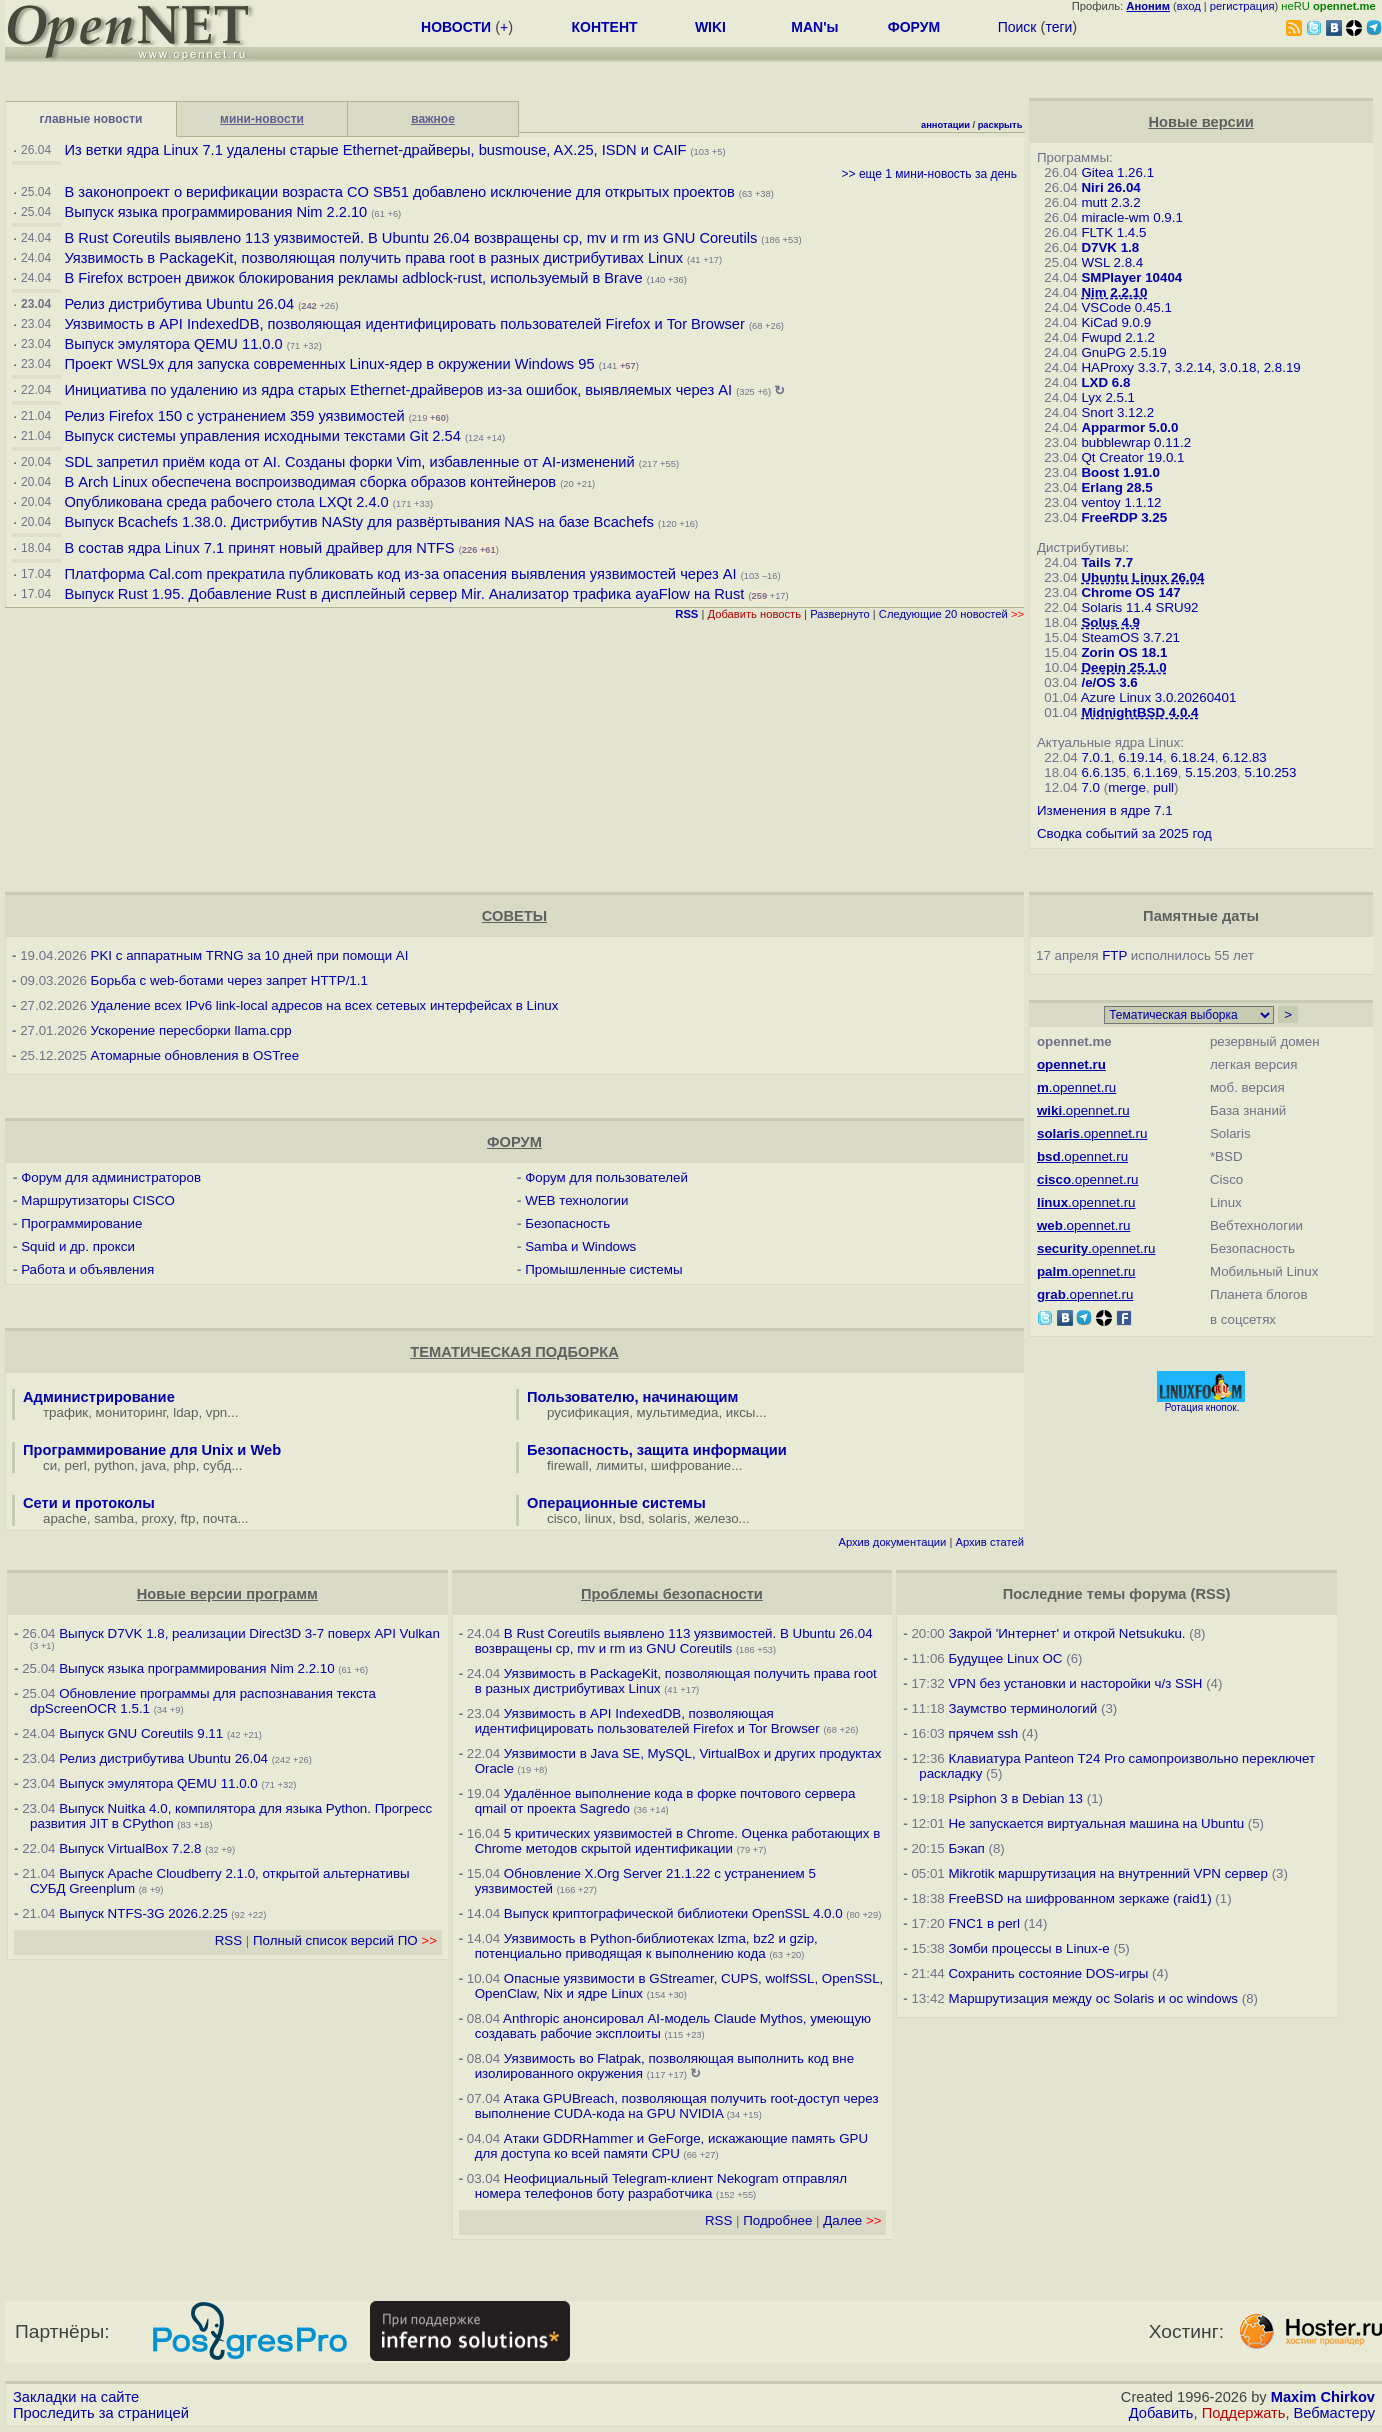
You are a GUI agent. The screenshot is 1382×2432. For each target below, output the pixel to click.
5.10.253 (1270, 772)
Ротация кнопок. (1202, 1407)
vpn (217, 1412)
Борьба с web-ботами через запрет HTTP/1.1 (229, 980)
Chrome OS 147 (1130, 592)
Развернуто (840, 614)
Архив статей (989, 1542)
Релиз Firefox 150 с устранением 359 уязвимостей (234, 416)
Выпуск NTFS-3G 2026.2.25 (143, 1913)
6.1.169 (1155, 772)
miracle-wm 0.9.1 (1131, 217)
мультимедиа (678, 1412)
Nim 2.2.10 (1114, 292)
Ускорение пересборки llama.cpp (191, 1030)
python (114, 1465)
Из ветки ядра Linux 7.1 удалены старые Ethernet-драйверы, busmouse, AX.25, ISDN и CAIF (375, 150)
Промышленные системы (603, 1269)
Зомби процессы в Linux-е (1028, 1948)
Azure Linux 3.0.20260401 (1159, 697)
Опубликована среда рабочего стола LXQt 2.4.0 (226, 502)
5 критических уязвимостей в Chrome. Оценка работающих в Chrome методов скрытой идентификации (678, 1841)
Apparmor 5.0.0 (1129, 427)
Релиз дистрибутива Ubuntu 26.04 (179, 304)
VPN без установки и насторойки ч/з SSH (1075, 1683)
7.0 (1090, 787)
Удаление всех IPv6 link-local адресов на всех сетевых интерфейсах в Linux (325, 1005)
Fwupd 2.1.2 (1117, 337)
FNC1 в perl (984, 1923)
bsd (631, 1518)
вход (1189, 6)
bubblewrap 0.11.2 (1136, 442)
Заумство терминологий (1022, 1708)
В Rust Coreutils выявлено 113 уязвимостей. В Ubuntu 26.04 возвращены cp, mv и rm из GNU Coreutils (410, 238)
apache (65, 1518)
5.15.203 (1211, 772)
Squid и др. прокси (78, 1246)
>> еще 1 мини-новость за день (929, 174)
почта (220, 1518)
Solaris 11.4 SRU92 (1139, 607)
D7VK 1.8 (1110, 247)
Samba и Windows (580, 1246)
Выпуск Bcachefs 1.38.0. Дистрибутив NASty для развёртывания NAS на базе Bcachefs (358, 522)
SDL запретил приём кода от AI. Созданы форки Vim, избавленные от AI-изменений (349, 462)
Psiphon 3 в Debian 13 (1015, 1798)
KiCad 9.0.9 (1116, 322)
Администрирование (99, 1397)
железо (716, 1518)
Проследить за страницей (101, 2413)
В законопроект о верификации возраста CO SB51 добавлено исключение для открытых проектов (399, 192)
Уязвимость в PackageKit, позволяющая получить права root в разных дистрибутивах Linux (375, 258)
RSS (228, 1940)
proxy (158, 1518)
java (154, 1465)
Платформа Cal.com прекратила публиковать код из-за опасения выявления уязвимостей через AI (400, 574)
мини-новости (262, 119)
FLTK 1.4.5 (1113, 232)
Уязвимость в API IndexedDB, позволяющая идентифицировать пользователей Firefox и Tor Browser (404, 324)
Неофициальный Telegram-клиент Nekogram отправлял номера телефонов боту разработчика (661, 2186)
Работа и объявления (87, 1269)
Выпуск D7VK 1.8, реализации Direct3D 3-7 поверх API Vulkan (249, 1633)
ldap (185, 1412)
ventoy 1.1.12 (1121, 502)
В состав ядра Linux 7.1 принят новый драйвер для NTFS (259, 548)
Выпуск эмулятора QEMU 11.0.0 (175, 344)
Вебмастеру (1334, 2413)
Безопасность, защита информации (657, 1450)
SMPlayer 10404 (1131, 277)
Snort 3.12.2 (1117, 412)
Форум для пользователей (606, 1177)
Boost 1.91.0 (1120, 472)
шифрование (691, 1465)
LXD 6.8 (1105, 382)
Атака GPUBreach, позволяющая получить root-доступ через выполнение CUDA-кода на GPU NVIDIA (677, 2106)
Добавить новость (754, 614)
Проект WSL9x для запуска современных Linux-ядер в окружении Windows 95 (329, 364)
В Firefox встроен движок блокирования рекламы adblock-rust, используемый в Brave (353, 278)
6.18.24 (1192, 757)
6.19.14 (1141, 757)
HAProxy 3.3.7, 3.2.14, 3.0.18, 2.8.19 (1190, 367)
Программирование (81, 1223)
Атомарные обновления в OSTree (195, 1055)
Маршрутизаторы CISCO (98, 1200)
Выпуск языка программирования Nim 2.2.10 (215, 212)
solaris (668, 1518)
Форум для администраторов (111, 1177)
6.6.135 (1103, 772)
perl (76, 1465)
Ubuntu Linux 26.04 (1142, 577)
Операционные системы (616, 1503)
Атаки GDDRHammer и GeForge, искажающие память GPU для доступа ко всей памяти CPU (672, 2146)
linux (598, 1518)
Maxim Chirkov (1323, 2397)
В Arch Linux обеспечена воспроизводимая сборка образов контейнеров (310, 482)
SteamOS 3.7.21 (1130, 637)
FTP (1114, 955)
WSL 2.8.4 (1112, 262)
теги (1058, 27)
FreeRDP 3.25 (1124, 517)
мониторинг (131, 1412)
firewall (567, 1465)
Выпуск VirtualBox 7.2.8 (130, 1848)
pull (1163, 787)
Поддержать (1244, 2413)
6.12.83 (1244, 757)
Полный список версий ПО (345, 1940)
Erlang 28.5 (1116, 487)
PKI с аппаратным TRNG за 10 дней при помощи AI (250, 955)
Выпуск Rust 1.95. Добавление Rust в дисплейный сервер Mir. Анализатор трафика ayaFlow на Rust (404, 594)
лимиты (620, 1465)
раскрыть (1000, 125)
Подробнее (777, 2220)
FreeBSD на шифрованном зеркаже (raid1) (1079, 1898)
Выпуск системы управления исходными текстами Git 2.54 (262, 436)
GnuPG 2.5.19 (1123, 352)
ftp (188, 1518)
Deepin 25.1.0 (1123, 667)
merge (1127, 787)
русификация (588, 1412)
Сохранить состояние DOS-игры (1048, 1973)
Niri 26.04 (1110, 187)
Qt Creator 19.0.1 (1132, 457)
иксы (741, 1412)
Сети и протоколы (89, 1503)
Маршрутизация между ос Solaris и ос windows (1093, 1998)
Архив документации (892, 1542)
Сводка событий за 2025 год (1124, 833)
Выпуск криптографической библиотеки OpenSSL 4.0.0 (673, 1913)
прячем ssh (983, 1733)
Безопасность (567, 1223)
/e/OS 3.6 (1109, 682)
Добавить (1161, 2413)
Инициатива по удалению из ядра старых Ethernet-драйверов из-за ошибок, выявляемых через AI (398, 390)
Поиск (1017, 27)
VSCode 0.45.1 (1126, 307)
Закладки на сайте (76, 2397)
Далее (852, 2220)
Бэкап (966, 1848)
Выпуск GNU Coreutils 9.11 (141, 1733)
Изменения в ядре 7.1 (1105, 810)
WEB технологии (576, 1200)
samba (114, 1518)
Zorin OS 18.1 (1124, 652)
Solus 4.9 (1110, 622)
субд (217, 1465)
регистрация (1242, 6)
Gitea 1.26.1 (1117, 172)
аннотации (945, 125)
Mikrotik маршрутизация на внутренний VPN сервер (1107, 1873)
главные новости (91, 119)
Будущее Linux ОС (1005, 1658)
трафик (65, 1412)
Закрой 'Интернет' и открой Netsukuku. (1066, 1633)
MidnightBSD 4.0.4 (1139, 712)
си (50, 1465)
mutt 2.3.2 (1110, 202)
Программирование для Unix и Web (152, 1450)
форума (1157, 1594)
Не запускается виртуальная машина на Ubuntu (1096, 1823)
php (184, 1465)
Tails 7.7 (1107, 562)
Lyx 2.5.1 (1108, 397)
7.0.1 (1096, 757)
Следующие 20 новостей (951, 614)
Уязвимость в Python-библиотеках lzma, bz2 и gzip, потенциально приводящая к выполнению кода (646, 1946)
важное (433, 119)
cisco (562, 1518)
